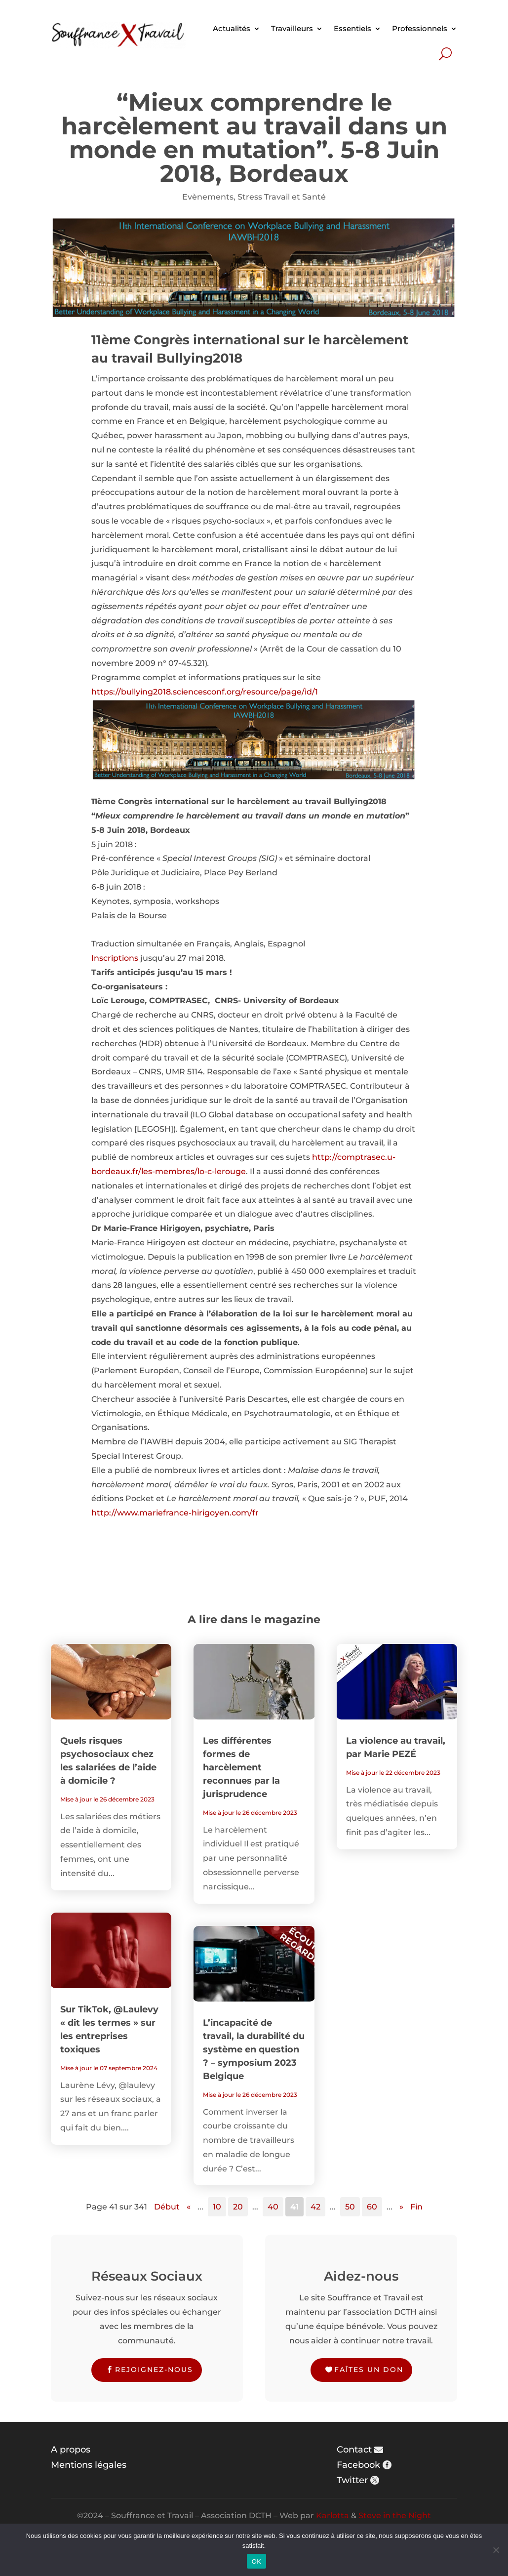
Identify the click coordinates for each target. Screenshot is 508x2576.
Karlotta (332, 2515)
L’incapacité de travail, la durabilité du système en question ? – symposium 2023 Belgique (254, 2049)
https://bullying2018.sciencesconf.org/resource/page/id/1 (204, 691)
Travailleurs (292, 28)
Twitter (352, 2480)
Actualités (231, 28)
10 (217, 2206)
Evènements (208, 197)
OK (256, 2561)
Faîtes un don (368, 2369)
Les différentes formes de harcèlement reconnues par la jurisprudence (241, 1767)
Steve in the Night (394, 2515)
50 (350, 2206)
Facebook (358, 2464)
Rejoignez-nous (154, 2369)
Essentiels (352, 28)
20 (238, 2206)
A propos (70, 2449)
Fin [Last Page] (416, 2206)
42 (315, 2206)
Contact (354, 2449)
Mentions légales (88, 2464)
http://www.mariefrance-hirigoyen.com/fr (175, 1512)
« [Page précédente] (189, 2206)
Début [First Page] (167, 2206)
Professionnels (419, 28)
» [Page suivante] (401, 2206)
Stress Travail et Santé (281, 197)
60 (372, 2206)
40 (273, 2206)
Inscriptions (114, 958)
